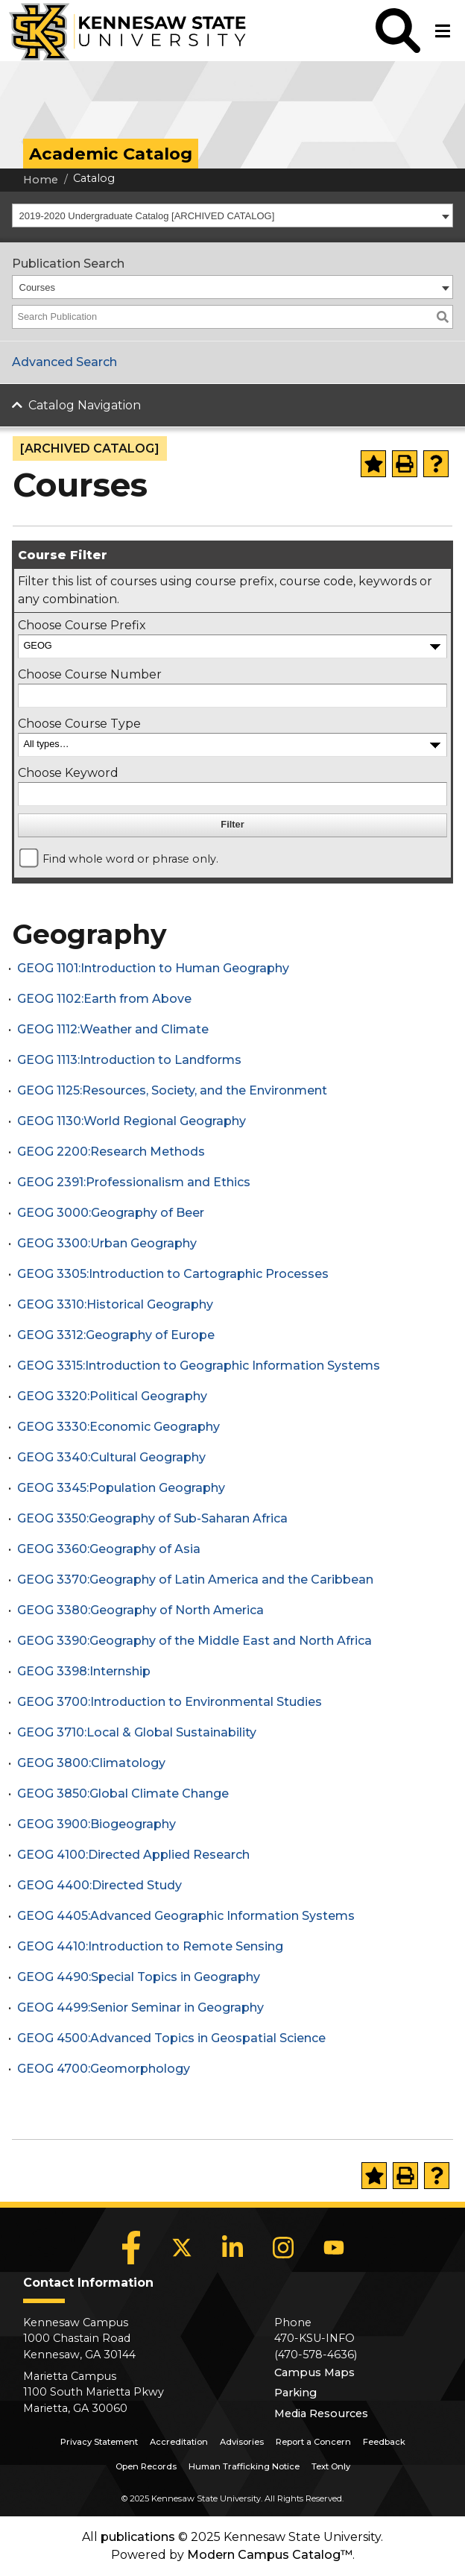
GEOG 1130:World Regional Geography (131, 1121)
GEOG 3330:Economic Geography (118, 1427)
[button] (398, 30)
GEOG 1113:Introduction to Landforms (129, 1060)
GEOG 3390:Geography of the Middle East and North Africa (194, 1641)
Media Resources (321, 2413)
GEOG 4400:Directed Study (99, 1885)
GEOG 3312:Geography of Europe (116, 1335)
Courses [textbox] (37, 287)
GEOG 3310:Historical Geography (115, 1304)
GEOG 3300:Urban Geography (107, 1243)
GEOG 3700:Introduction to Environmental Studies (169, 1702)
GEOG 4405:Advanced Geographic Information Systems (186, 1916)
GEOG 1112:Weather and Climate (113, 1029)
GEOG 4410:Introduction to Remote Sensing (150, 1946)
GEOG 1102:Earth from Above (104, 999)
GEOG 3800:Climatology (91, 1763)
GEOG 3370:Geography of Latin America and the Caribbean (195, 1579)
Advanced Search (64, 362)
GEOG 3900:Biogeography (96, 1824)
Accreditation (179, 2442)
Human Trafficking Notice (244, 2466)
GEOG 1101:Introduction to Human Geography (153, 968)
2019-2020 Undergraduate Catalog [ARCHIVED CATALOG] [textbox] (147, 215)
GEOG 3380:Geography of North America (140, 1610)
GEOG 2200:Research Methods (111, 1151)
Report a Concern (313, 2442)
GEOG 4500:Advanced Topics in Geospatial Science (171, 2038)
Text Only (330, 2466)
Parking (295, 2392)
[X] (181, 2247)
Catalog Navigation (84, 405)
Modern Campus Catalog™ (269, 2555)
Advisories (242, 2442)
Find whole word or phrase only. (130, 859)
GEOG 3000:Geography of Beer (110, 1213)
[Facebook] (131, 2247)
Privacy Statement (99, 2442)
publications (138, 2537)
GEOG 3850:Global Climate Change (123, 1793)
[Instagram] (283, 2247)
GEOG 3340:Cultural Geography (111, 1457)
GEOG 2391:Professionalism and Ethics (133, 1182)
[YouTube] (333, 2247)
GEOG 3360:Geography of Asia (108, 1549)
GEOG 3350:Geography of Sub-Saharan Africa (152, 1518)
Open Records (146, 2466)
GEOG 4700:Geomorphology (103, 2069)
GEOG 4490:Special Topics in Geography (138, 1977)
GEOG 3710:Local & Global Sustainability (136, 1732)
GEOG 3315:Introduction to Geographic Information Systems (198, 1365)
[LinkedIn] (232, 2247)
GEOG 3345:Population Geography (121, 1488)
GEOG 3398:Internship (84, 1671)
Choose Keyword (68, 773)
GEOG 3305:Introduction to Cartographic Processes (173, 1274)
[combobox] (232, 215)
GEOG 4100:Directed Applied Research (133, 1855)
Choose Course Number (90, 674)
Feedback (384, 2442)
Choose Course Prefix (82, 625)
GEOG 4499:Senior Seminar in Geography (140, 2007)
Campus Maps (314, 2372)
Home (40, 179)
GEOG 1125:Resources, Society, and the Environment (172, 1090)
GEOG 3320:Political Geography (112, 1396)
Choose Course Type (79, 724)
